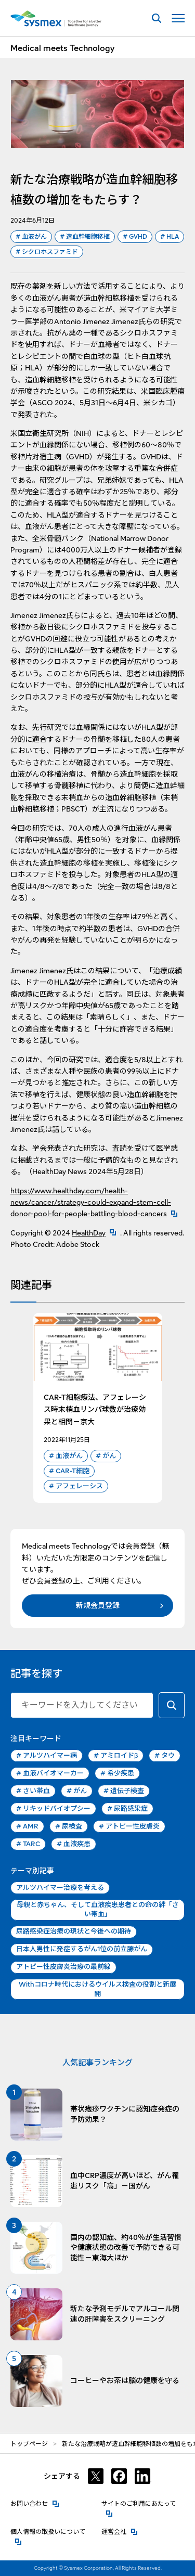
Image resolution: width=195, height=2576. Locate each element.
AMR (27, 1826)
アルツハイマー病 (46, 1755)
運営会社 (119, 2531)
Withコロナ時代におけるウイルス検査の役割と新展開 (97, 1989)
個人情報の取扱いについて (52, 2531)
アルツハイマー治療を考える (60, 1887)
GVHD (135, 237)
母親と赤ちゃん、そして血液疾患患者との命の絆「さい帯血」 (98, 1909)
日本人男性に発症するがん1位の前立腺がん (81, 1948)
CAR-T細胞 (69, 1471)
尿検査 (68, 1826)
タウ (164, 1755)
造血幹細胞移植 (85, 237)
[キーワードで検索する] (172, 1705)
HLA (169, 237)
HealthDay (96, 1233)
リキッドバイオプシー (53, 1808)
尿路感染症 (127, 1808)
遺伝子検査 (123, 1791)
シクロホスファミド (47, 252)
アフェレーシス (76, 1486)
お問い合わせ (34, 2502)
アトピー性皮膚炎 (129, 1826)
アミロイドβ (116, 1755)
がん (106, 1456)
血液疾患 (73, 1844)
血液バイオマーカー (50, 1773)
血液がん (31, 237)
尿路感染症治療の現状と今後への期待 (73, 1931)
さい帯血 (33, 1791)
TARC (28, 1844)
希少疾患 (117, 1773)
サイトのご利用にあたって (143, 2502)
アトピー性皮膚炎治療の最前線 (63, 1966)
